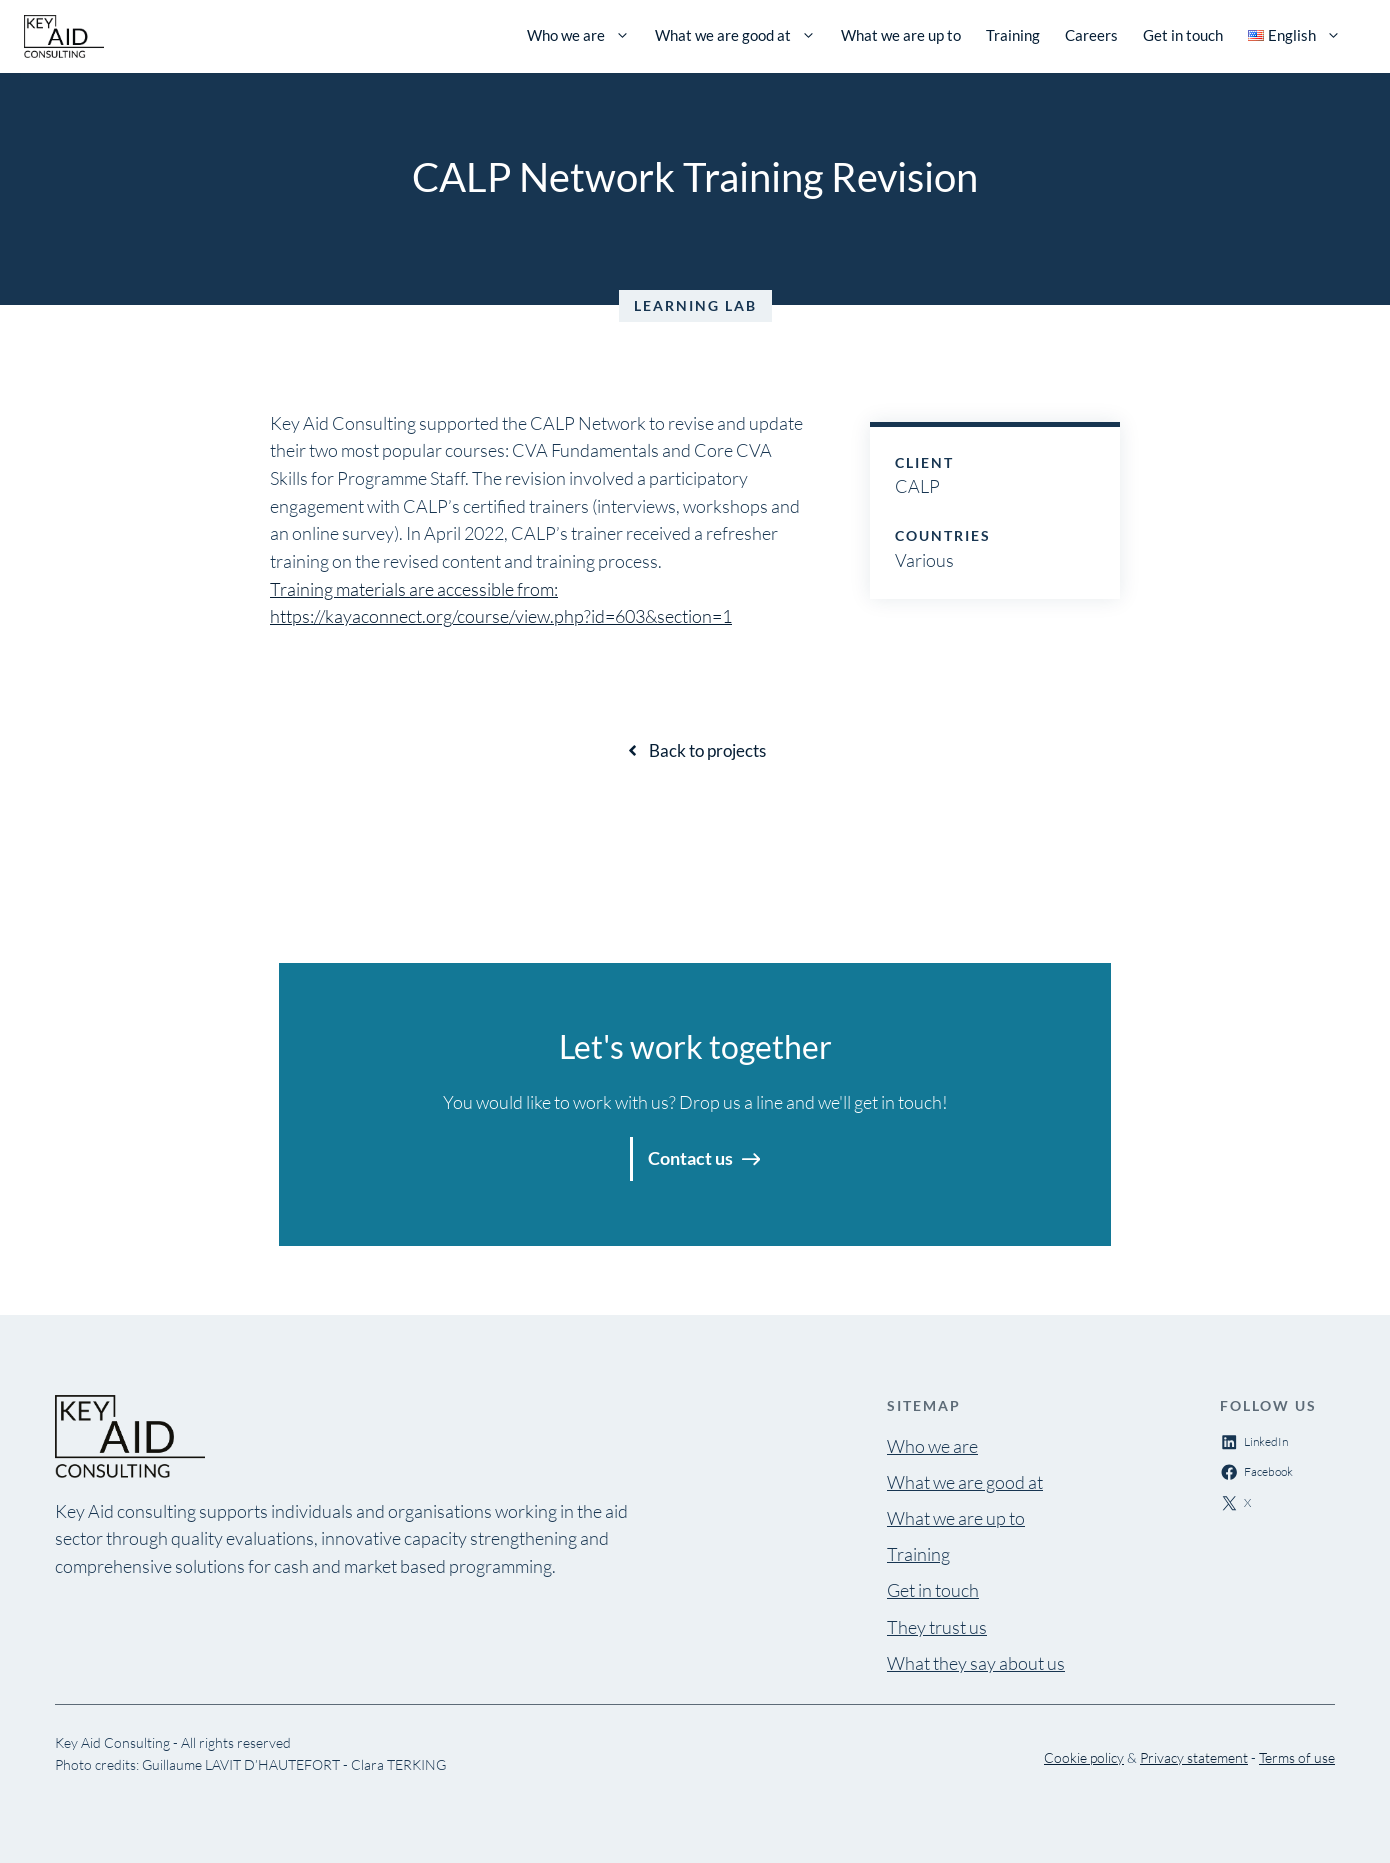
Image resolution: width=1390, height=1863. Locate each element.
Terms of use (1297, 1757)
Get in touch (1183, 35)
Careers (1091, 35)
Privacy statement (1194, 1757)
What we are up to (901, 35)
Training (1013, 35)
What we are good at (735, 35)
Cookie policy (1084, 1757)
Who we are (578, 35)
